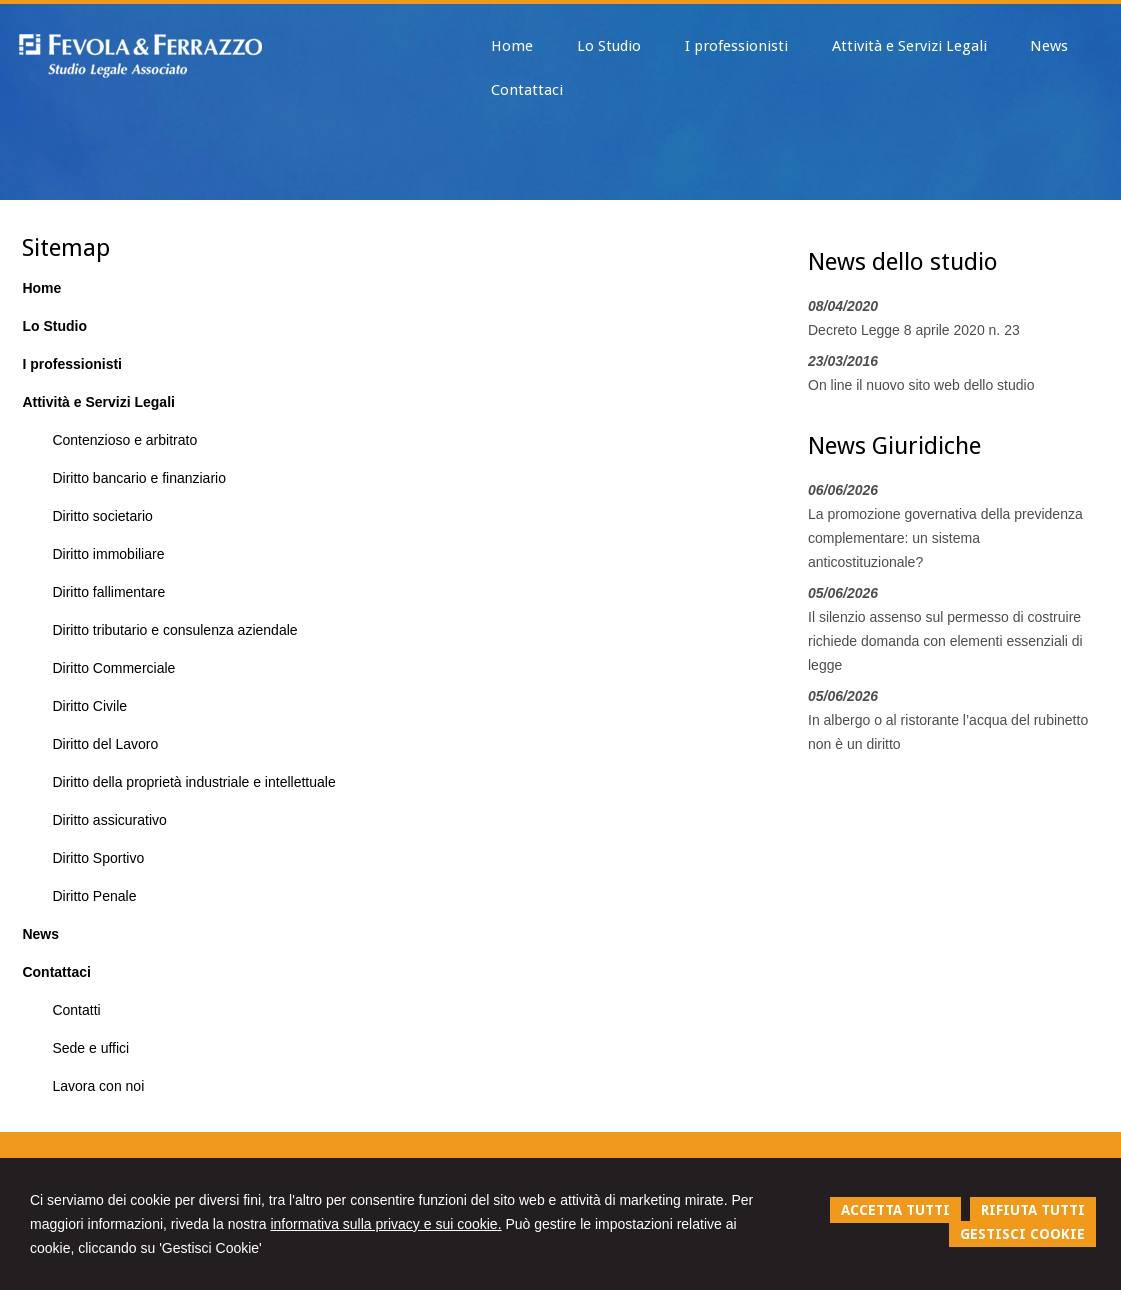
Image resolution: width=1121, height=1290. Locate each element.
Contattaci (56, 972)
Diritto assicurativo (109, 820)
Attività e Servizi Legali (98, 402)
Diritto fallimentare (108, 592)
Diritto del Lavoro (105, 744)
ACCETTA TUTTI (895, 1210)
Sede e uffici (90, 1048)
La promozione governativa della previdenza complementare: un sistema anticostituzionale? (945, 538)
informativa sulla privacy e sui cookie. (385, 1224)
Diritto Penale (94, 896)
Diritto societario (102, 516)
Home (41, 288)
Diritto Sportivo (98, 858)
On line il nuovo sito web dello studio (921, 385)
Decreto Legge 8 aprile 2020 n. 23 (914, 330)
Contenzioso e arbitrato (124, 440)
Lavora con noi (98, 1086)
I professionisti (72, 364)
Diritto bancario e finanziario (139, 478)
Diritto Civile (89, 706)
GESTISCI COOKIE (1022, 1234)
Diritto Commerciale (113, 668)
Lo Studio (54, 326)
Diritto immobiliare (108, 554)
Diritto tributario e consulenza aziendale (174, 630)
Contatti (76, 1010)
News (40, 934)
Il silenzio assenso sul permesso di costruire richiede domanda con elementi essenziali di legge (945, 641)
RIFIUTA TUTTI (1033, 1210)
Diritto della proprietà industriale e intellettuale (193, 782)
